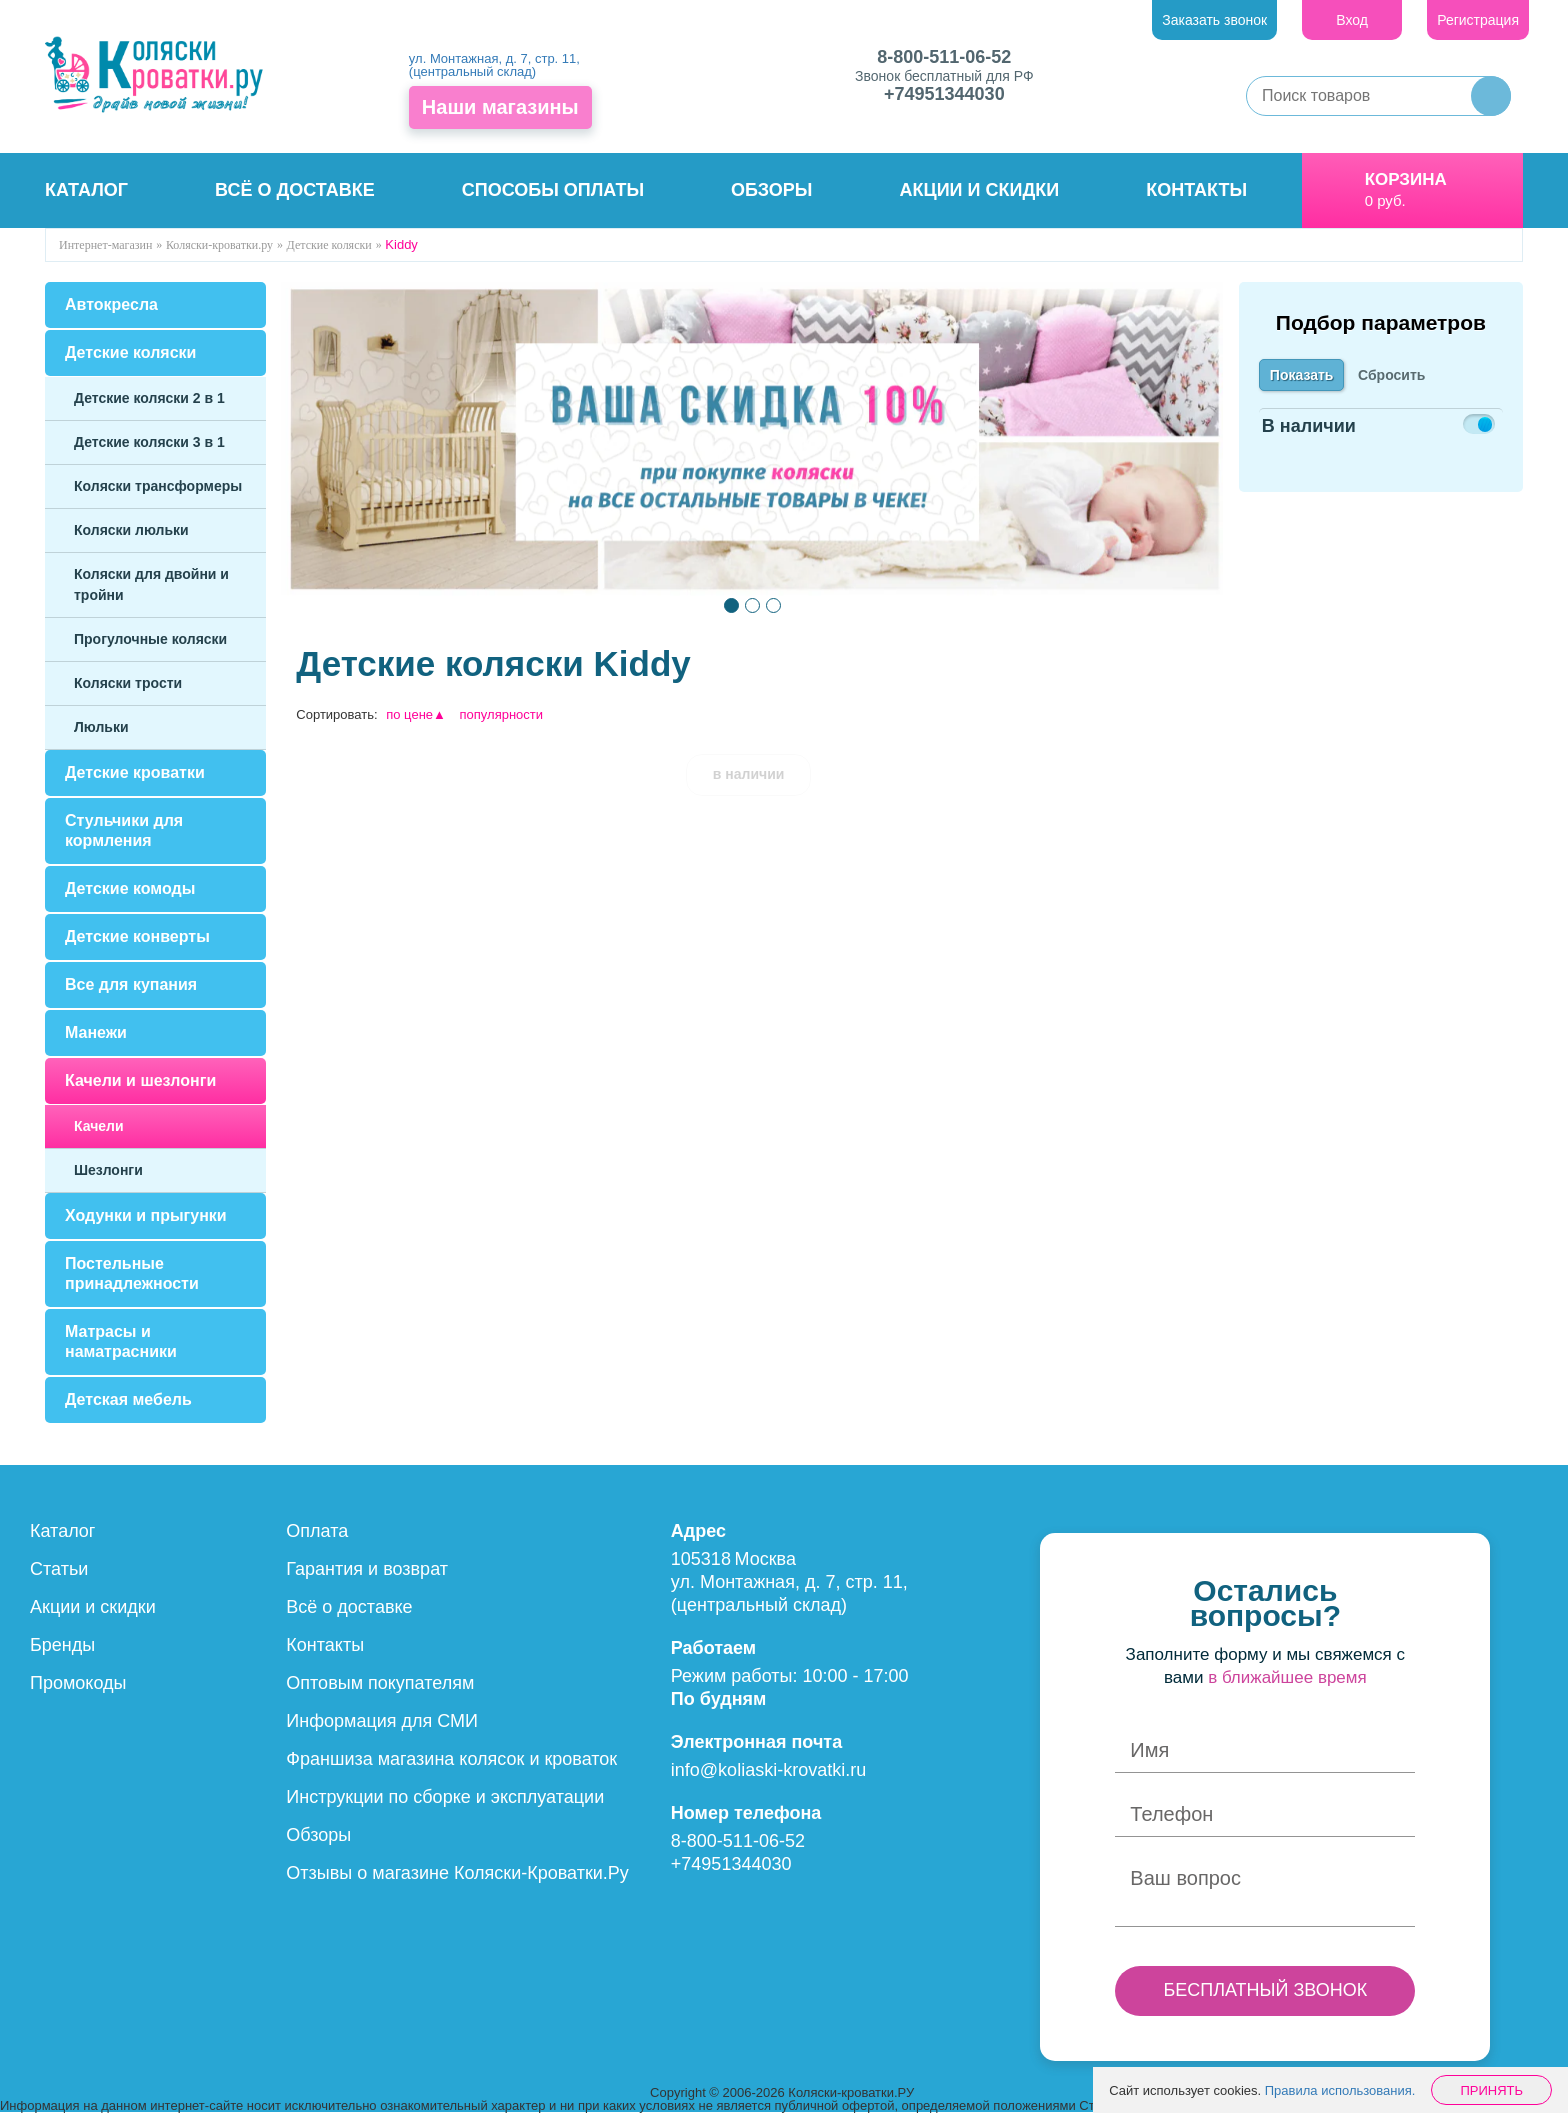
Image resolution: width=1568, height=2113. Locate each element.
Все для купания (131, 984)
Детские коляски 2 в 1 (149, 398)
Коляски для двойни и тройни (151, 584)
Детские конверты (137, 936)
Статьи (59, 1569)
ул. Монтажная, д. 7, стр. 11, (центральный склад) (494, 65)
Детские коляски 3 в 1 (149, 442)
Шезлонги (108, 1170)
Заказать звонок (1214, 20)
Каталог (86, 190)
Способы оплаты (553, 190)
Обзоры (771, 190)
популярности (502, 714)
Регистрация (1478, 20)
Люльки (101, 727)
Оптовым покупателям (380, 1683)
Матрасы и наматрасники (121, 1341)
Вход (1352, 20)
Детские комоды (130, 888)
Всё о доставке (295, 190)
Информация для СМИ (382, 1721)
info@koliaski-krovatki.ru (768, 1770)
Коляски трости (128, 683)
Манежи (96, 1032)
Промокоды (78, 1683)
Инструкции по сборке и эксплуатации (445, 1797)
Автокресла (111, 304)
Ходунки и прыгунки (146, 1215)
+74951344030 (944, 94)
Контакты (1196, 190)
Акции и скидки (980, 190)
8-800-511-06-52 (944, 57)
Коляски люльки (131, 530)
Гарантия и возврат (367, 1569)
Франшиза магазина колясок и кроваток (451, 1759)
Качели (99, 1126)
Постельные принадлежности (132, 1273)
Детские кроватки (135, 772)
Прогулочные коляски (150, 639)
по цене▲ (416, 714)
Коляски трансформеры (158, 486)
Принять (1491, 2090)
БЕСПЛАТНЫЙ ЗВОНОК (1265, 1990)
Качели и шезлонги (140, 1080)
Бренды (62, 1645)
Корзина (1406, 179)
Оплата (317, 1531)
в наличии (749, 774)
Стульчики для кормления (124, 830)
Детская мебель (128, 1399)
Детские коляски (130, 352)
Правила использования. (1340, 2090)
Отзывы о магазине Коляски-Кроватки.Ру (457, 1873)
